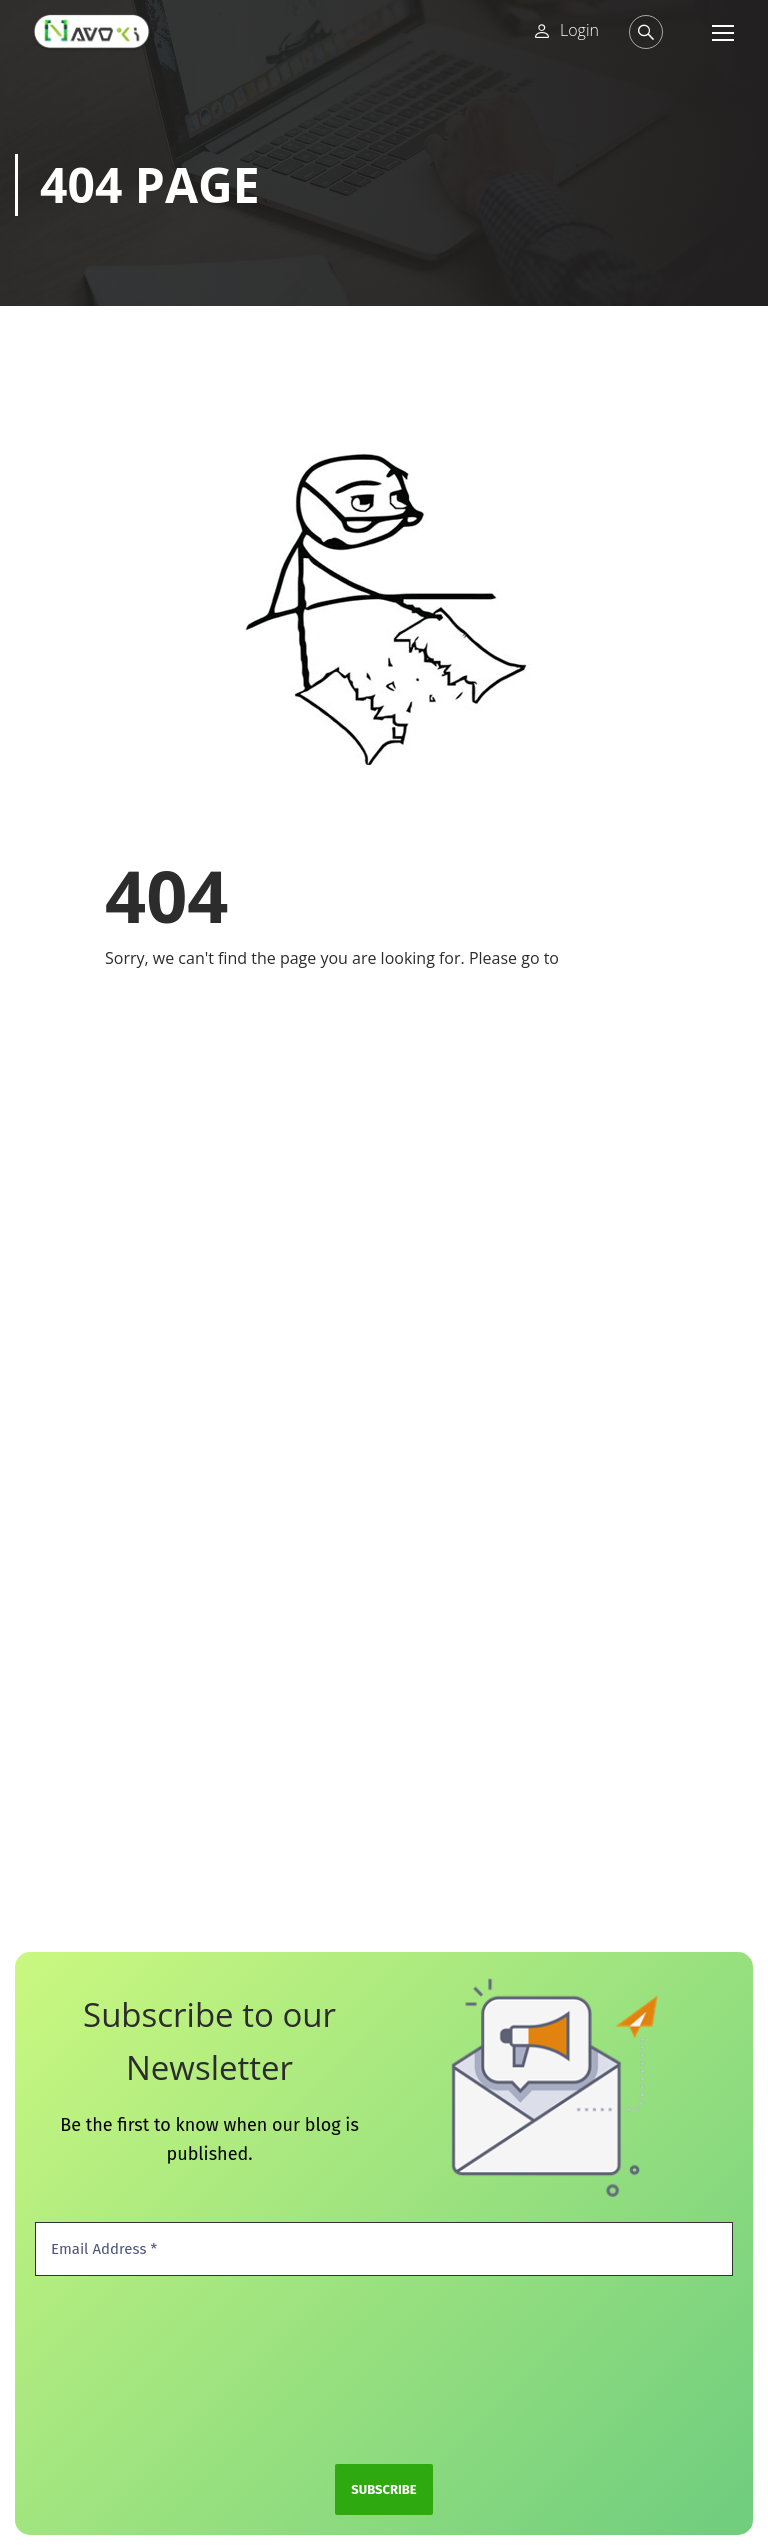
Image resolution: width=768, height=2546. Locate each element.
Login (579, 30)
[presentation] (117, 2368)
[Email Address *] (384, 2249)
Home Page (606, 958)
